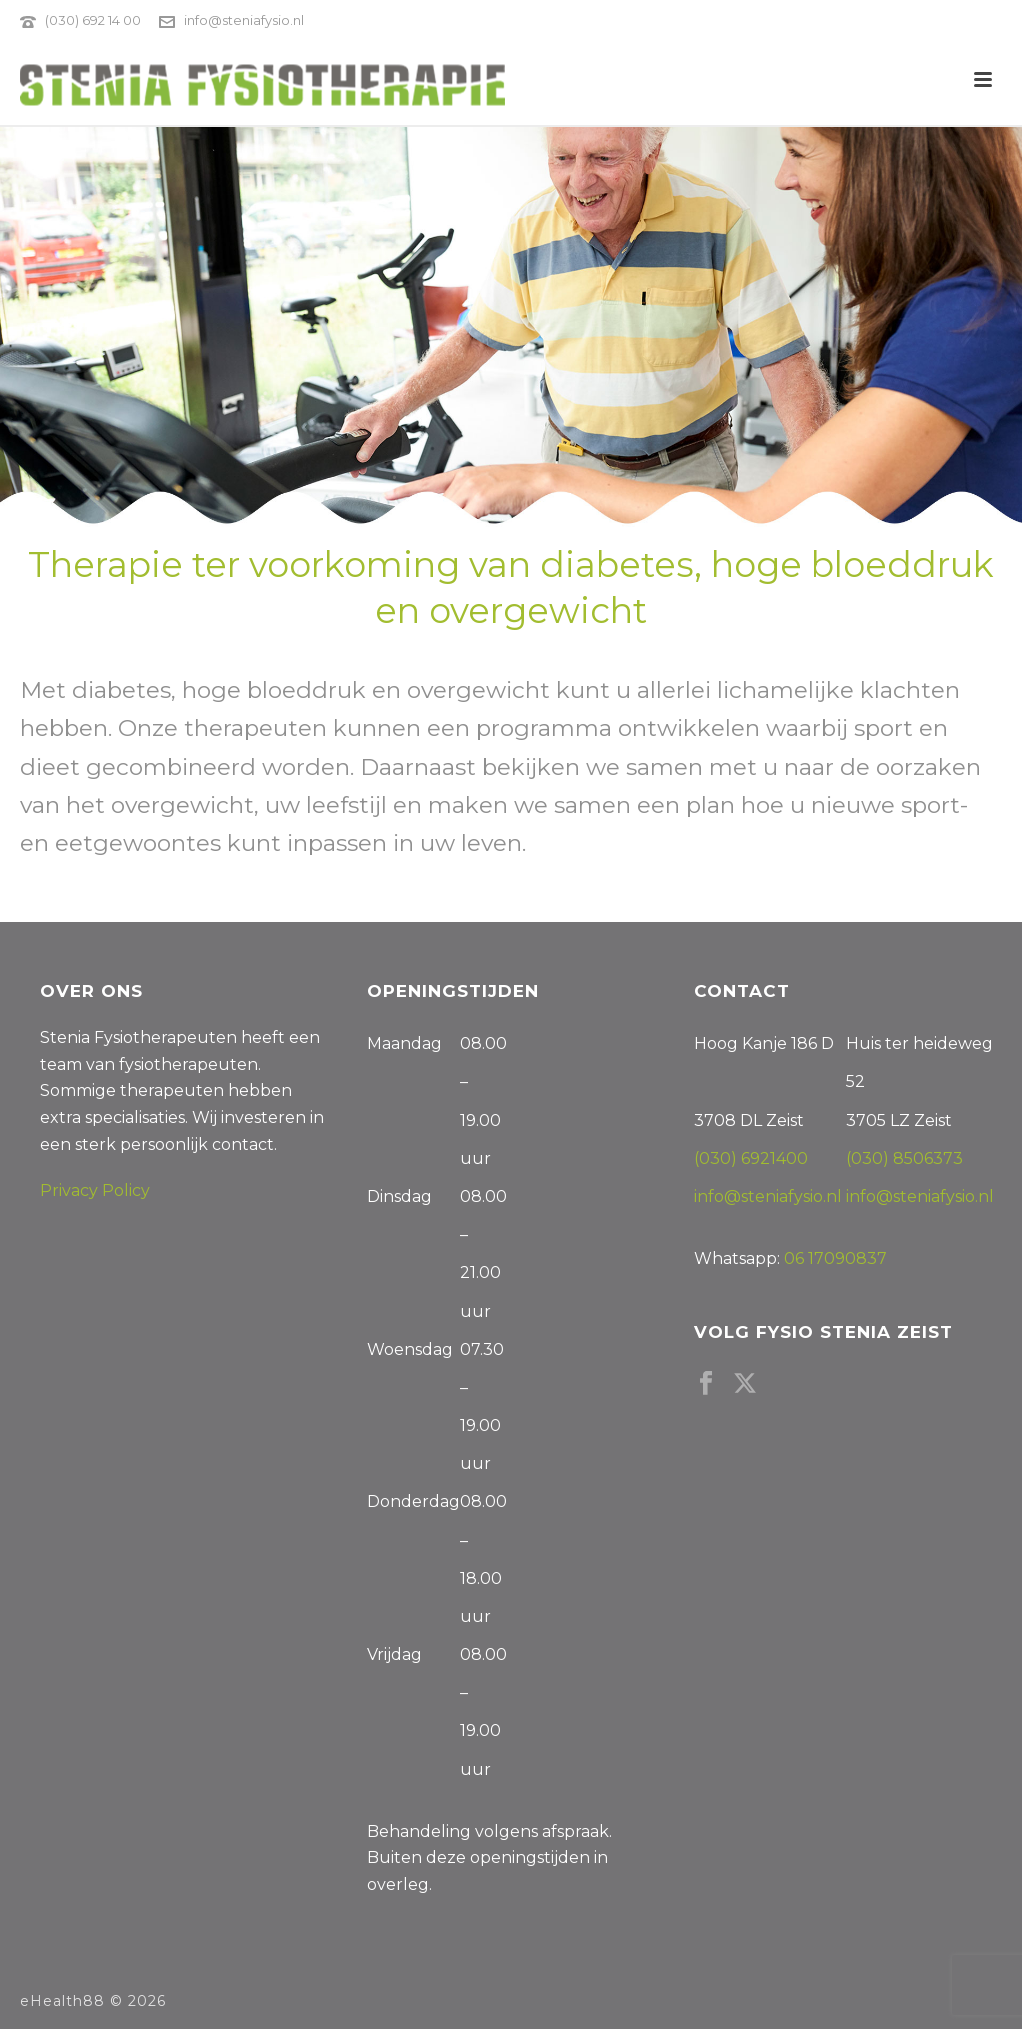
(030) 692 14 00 (93, 20)
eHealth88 (62, 2001)
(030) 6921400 (751, 1158)
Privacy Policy (95, 1190)
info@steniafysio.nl (244, 20)
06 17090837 (835, 1258)
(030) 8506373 (904, 1158)
